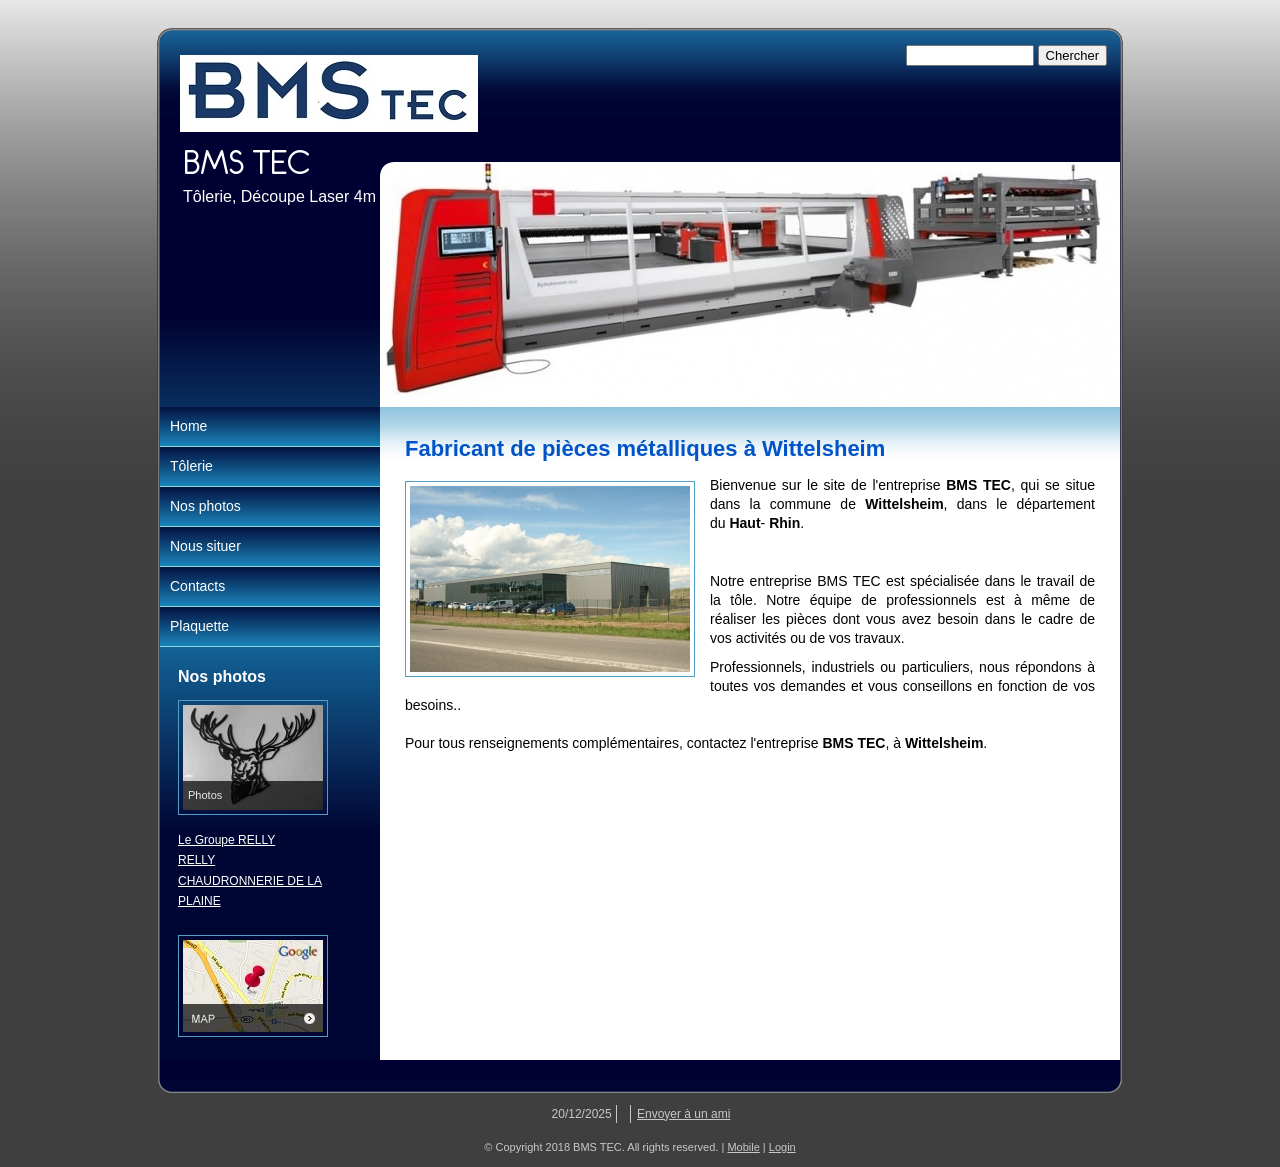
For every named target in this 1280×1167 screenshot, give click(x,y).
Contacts (197, 586)
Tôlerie (191, 466)
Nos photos (205, 506)
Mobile (743, 1147)
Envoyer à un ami (683, 1114)
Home (188, 426)
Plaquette (199, 626)
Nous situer (205, 546)
